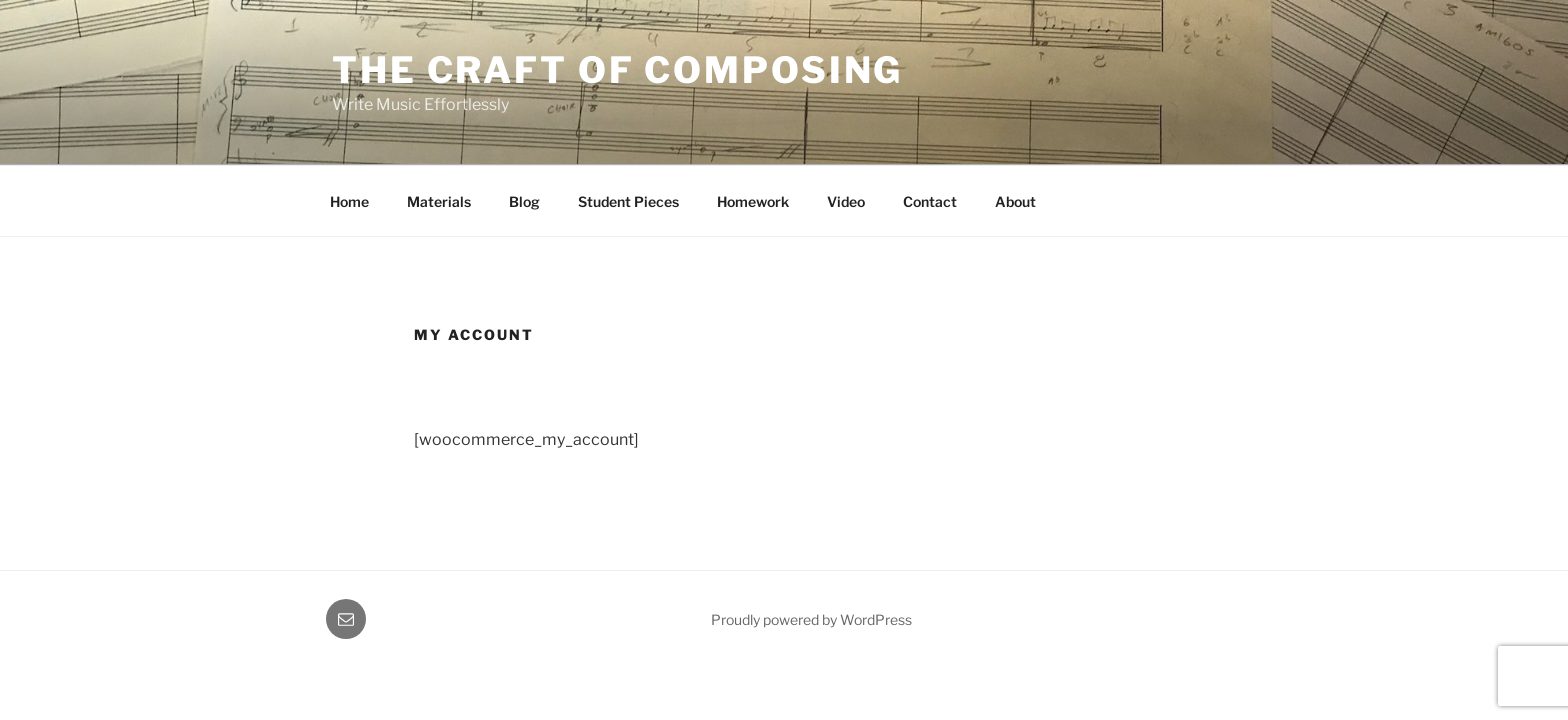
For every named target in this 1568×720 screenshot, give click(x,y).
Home (349, 201)
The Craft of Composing (617, 70)
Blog (524, 201)
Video (846, 201)
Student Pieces (628, 201)
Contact (930, 201)
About (1015, 201)
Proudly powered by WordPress (811, 619)
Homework (753, 201)
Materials (439, 201)
